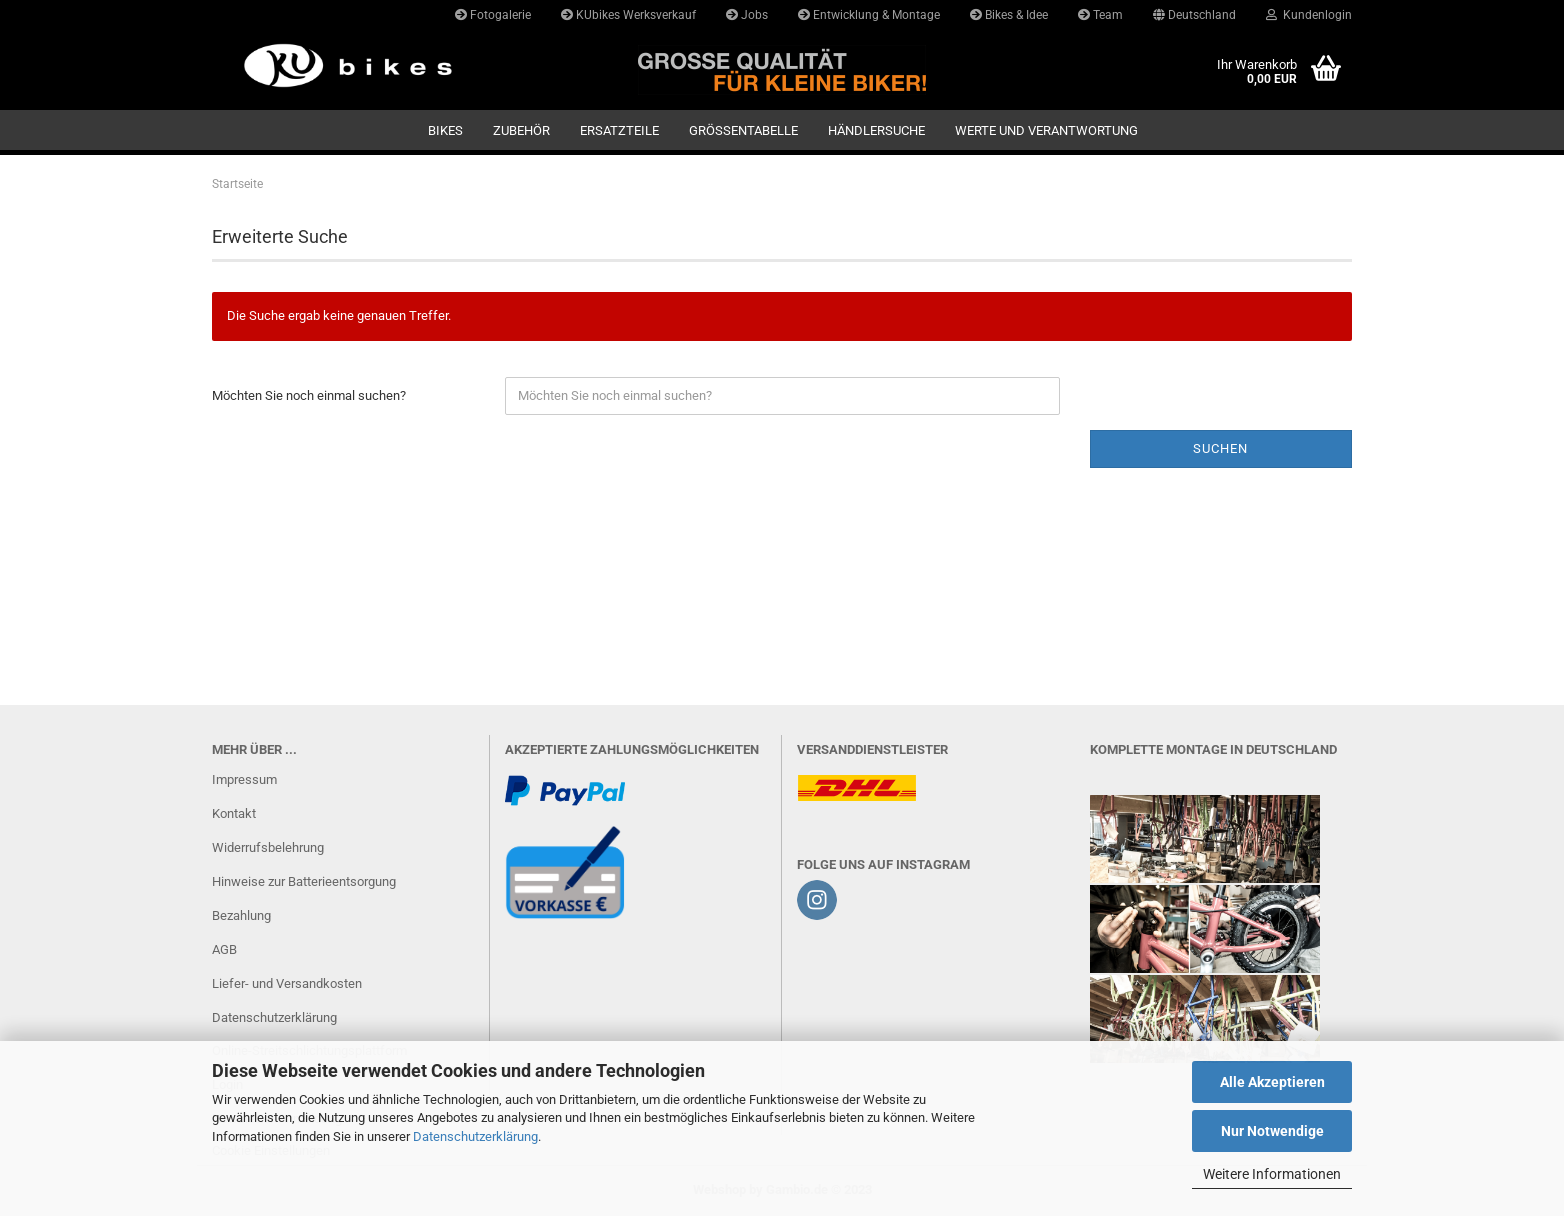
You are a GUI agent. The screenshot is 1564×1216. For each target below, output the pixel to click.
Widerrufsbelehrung (268, 847)
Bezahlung (241, 915)
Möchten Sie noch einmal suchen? (309, 395)
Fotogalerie (493, 15)
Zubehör (521, 130)
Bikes (445, 130)
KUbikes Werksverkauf (628, 15)
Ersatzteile (619, 130)
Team (1100, 15)
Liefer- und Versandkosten (287, 983)
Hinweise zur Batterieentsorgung (304, 881)
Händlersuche (876, 130)
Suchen (1220, 448)
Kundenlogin (1309, 15)
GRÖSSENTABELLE (743, 130)
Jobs (747, 15)
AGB (224, 949)
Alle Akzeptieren (1272, 1082)
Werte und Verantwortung (1046, 130)
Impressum (244, 779)
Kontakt (234, 813)
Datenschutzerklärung (475, 1136)
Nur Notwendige (1272, 1131)
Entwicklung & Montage (869, 15)
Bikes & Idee (1009, 15)
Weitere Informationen (1272, 1174)
